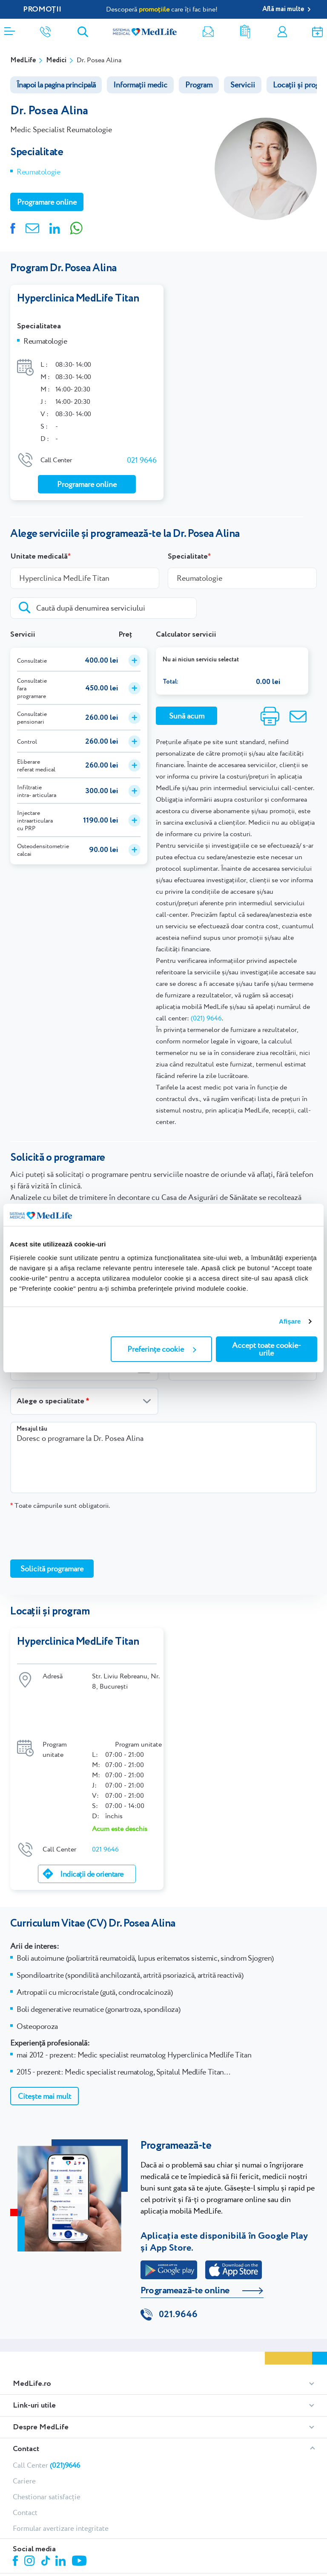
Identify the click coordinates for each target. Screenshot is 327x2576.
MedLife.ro (32, 2325)
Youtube (80, 2503)
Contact (26, 2390)
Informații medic (140, 84)
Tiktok (46, 2503)
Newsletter (208, 32)
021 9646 (142, 450)
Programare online (317, 31)
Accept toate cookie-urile (266, 1349)
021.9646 (178, 2256)
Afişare (290, 1321)
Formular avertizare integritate (61, 2470)
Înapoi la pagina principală (56, 84)
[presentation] (75, 1525)
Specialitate (188, 547)
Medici (56, 60)
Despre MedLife (41, 2369)
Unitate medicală (39, 547)
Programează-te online (185, 2231)
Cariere (24, 2423)
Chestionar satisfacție (46, 2438)
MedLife (23, 60)
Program (198, 84)
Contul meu (282, 32)
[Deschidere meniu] (9, 28)
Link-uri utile (34, 2347)
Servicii (242, 84)
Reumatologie (38, 171)
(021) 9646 (206, 1009)
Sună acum (186, 707)
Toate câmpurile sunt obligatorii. (60, 1497)
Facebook (16, 2504)
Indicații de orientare (91, 1815)
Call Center (46, 2407)
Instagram (30, 2504)
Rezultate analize (245, 32)
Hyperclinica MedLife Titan (78, 298)
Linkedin (61, 2504)
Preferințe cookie (161, 1349)
